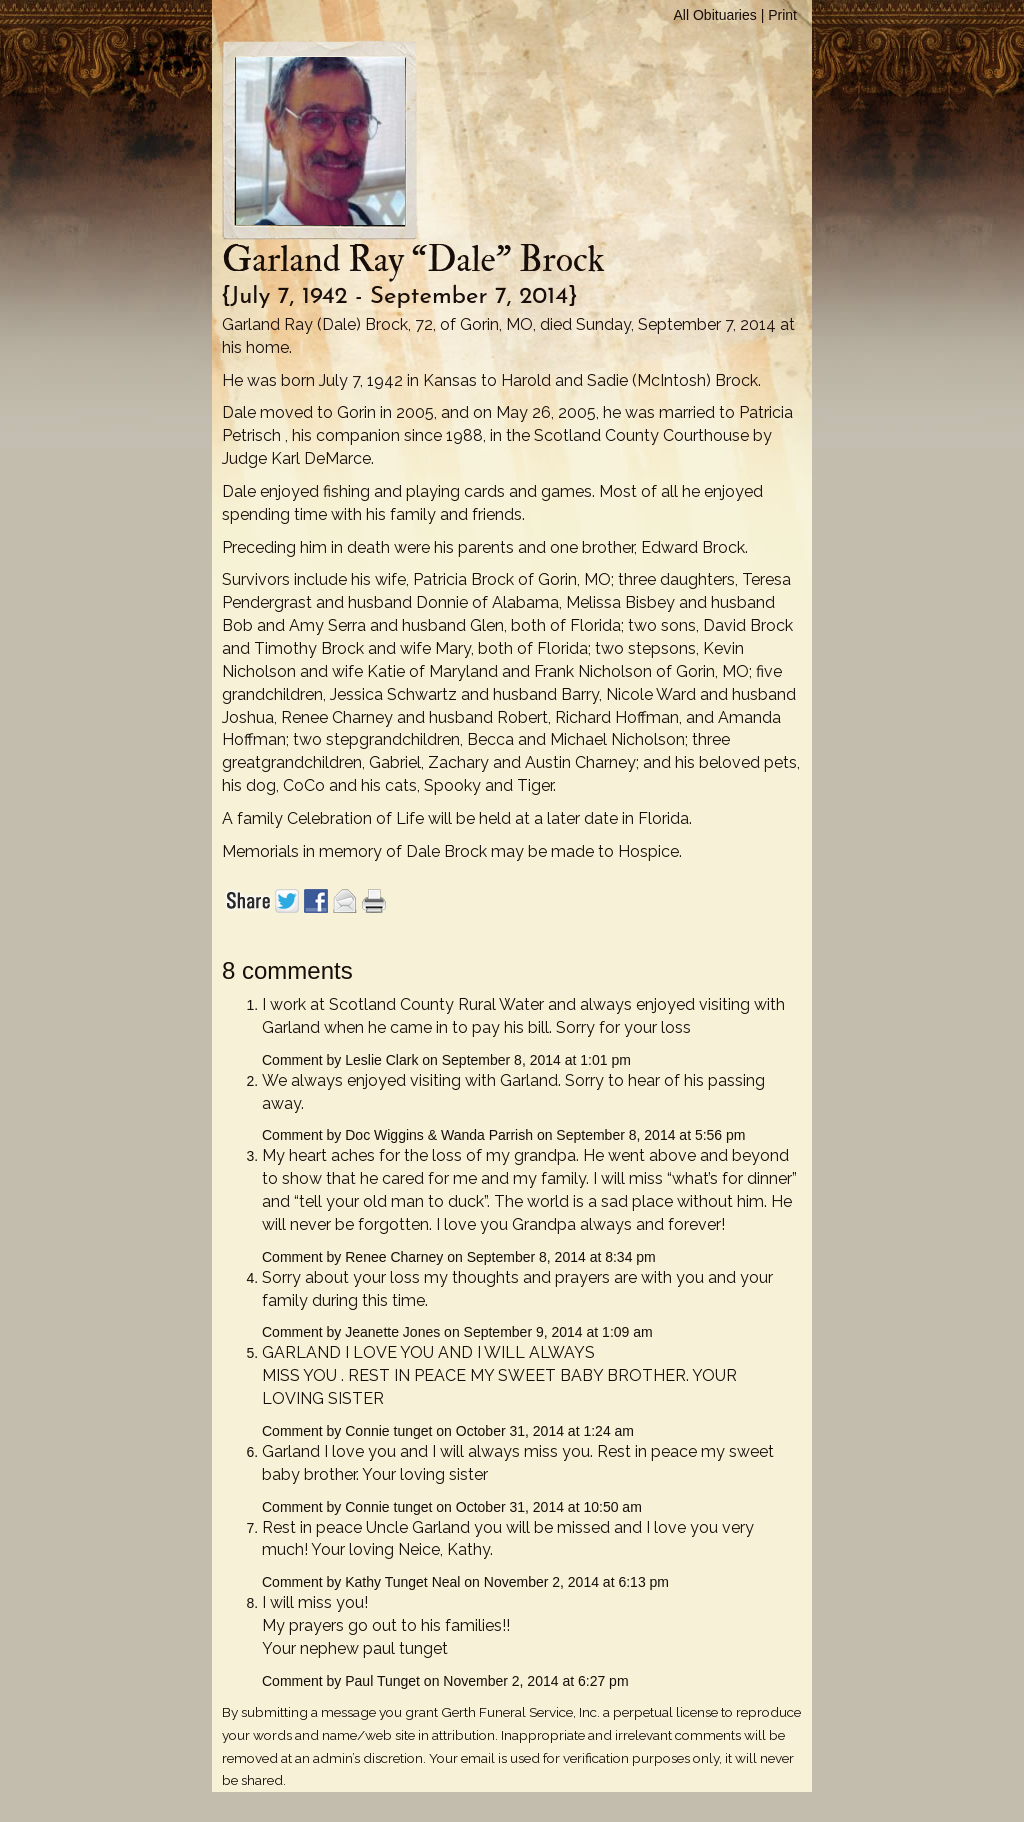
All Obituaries (715, 15)
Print (782, 15)
